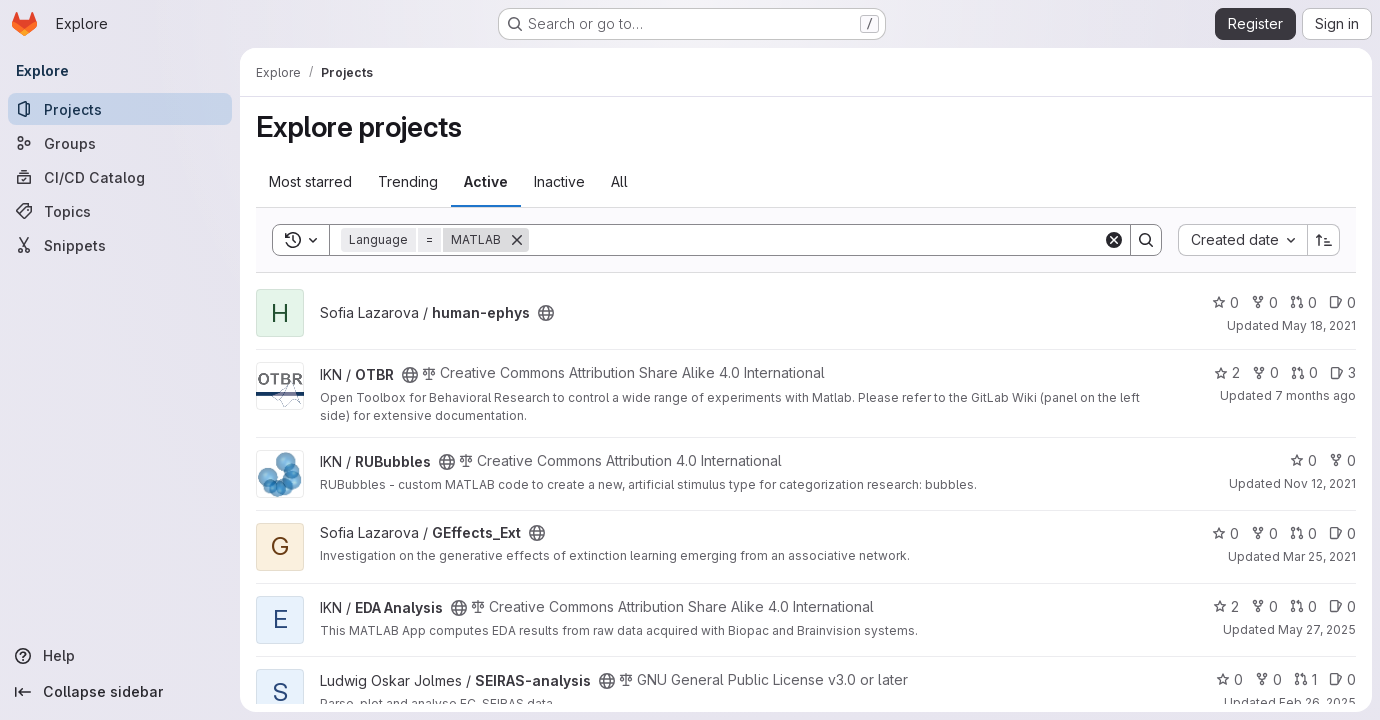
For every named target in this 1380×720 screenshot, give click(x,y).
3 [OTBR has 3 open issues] (1343, 372)
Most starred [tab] (310, 181)
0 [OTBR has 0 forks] (1265, 372)
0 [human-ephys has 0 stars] (1225, 302)
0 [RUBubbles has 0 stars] (1303, 460)
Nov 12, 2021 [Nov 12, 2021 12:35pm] (1320, 483)
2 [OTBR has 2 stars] (1227, 372)
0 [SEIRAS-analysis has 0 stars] (1229, 679)
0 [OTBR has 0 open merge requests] (1304, 372)
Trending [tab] (408, 181)
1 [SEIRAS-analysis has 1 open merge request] (1305, 679)
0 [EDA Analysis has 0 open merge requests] (1303, 606)
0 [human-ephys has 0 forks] (1264, 302)
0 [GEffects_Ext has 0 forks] (1264, 533)
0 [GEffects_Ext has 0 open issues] (1342, 533)
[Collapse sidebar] (120, 692)
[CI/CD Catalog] (120, 177)
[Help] (120, 656)
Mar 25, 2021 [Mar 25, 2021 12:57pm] (1319, 556)
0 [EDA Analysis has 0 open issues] (1342, 606)
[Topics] (120, 211)
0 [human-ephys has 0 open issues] (1342, 302)
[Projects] (120, 109)
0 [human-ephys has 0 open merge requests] (1303, 302)
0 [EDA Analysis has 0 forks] (1264, 606)
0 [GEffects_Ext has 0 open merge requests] (1303, 533)
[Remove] (517, 240)
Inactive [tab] (559, 181)
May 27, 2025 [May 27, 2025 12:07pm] (1317, 629)
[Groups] (120, 143)
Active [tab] (486, 181)
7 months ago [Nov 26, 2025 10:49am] (1315, 395)
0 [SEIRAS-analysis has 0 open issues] (1342, 679)
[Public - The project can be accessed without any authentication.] (546, 313)
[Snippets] (120, 245)
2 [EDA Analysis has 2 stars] (1226, 606)
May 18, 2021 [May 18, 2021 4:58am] (1319, 325)
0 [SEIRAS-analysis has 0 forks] (1268, 679)
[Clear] (1114, 240)
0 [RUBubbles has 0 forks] (1342, 460)
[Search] (816, 240)
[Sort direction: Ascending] (1324, 240)
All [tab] (619, 181)
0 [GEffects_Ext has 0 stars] (1225, 533)
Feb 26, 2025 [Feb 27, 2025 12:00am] (1317, 702)
